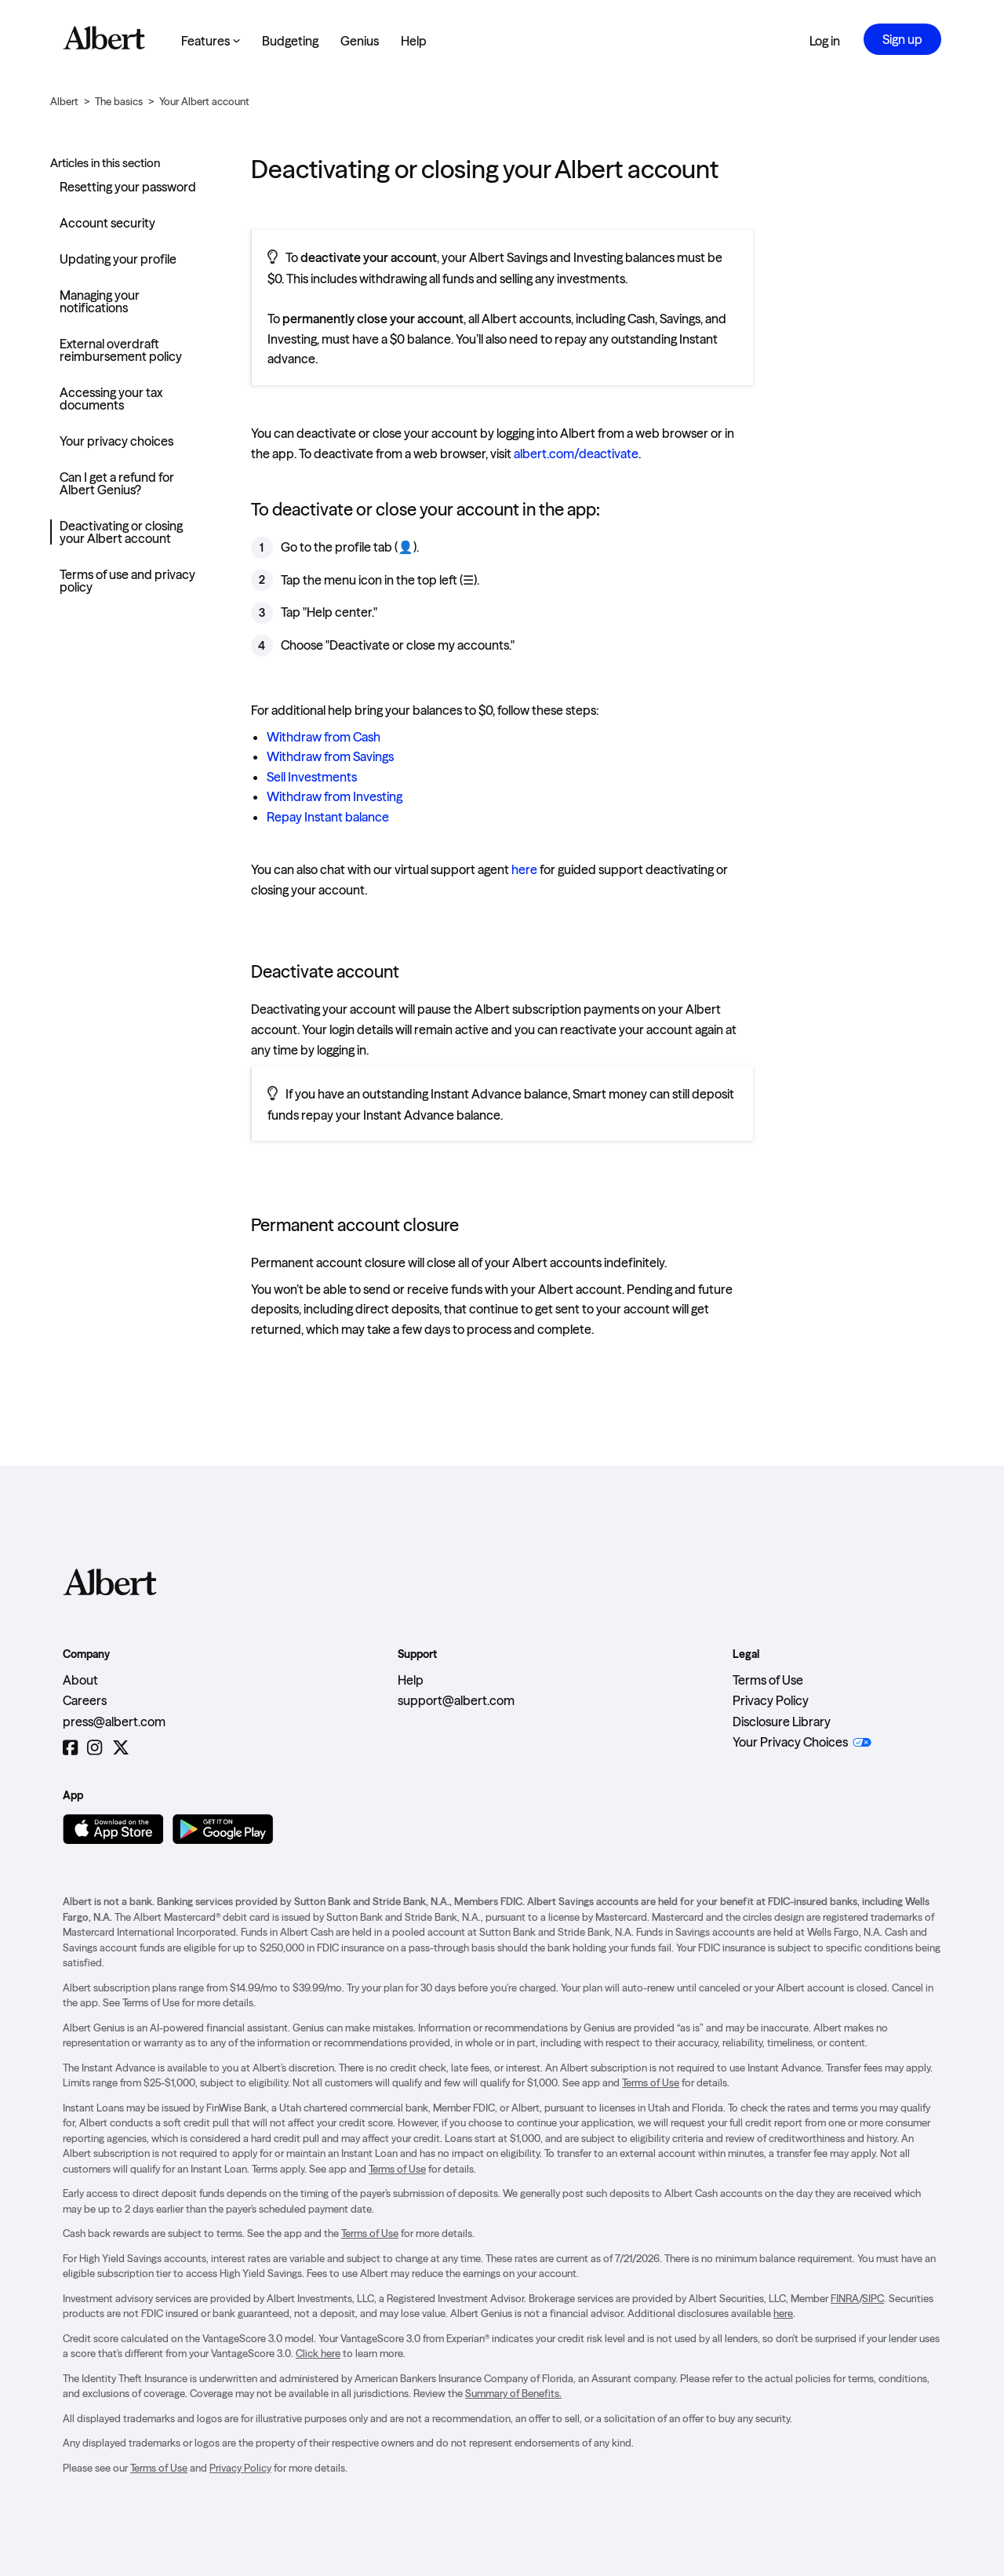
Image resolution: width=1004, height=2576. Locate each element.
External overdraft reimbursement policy (121, 350)
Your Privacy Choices (790, 1742)
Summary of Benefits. (513, 2393)
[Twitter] (120, 1748)
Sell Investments (312, 777)
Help (414, 41)
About (80, 1680)
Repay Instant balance (328, 817)
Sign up (902, 39)
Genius (359, 41)
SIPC (873, 2298)
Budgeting (290, 41)
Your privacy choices (116, 441)
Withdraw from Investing (334, 796)
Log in (824, 41)
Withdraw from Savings (330, 756)
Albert (64, 101)
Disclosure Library (782, 1721)
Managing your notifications (100, 301)
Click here (318, 2353)
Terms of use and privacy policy (127, 580)
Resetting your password (128, 186)
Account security (107, 223)
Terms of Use (768, 1680)
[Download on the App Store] (113, 1829)
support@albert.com (456, 1700)
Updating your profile (118, 259)
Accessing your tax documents (111, 398)
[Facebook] (70, 1748)
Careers (85, 1700)
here (524, 869)
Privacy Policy (771, 1700)
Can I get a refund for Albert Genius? (117, 483)
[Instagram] (94, 1748)
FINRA (845, 2298)
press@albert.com (114, 1721)
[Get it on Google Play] (223, 1829)
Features (210, 41)
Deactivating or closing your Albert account (121, 532)
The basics (119, 101)
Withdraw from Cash (323, 737)
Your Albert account (204, 101)
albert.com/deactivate (576, 453)
